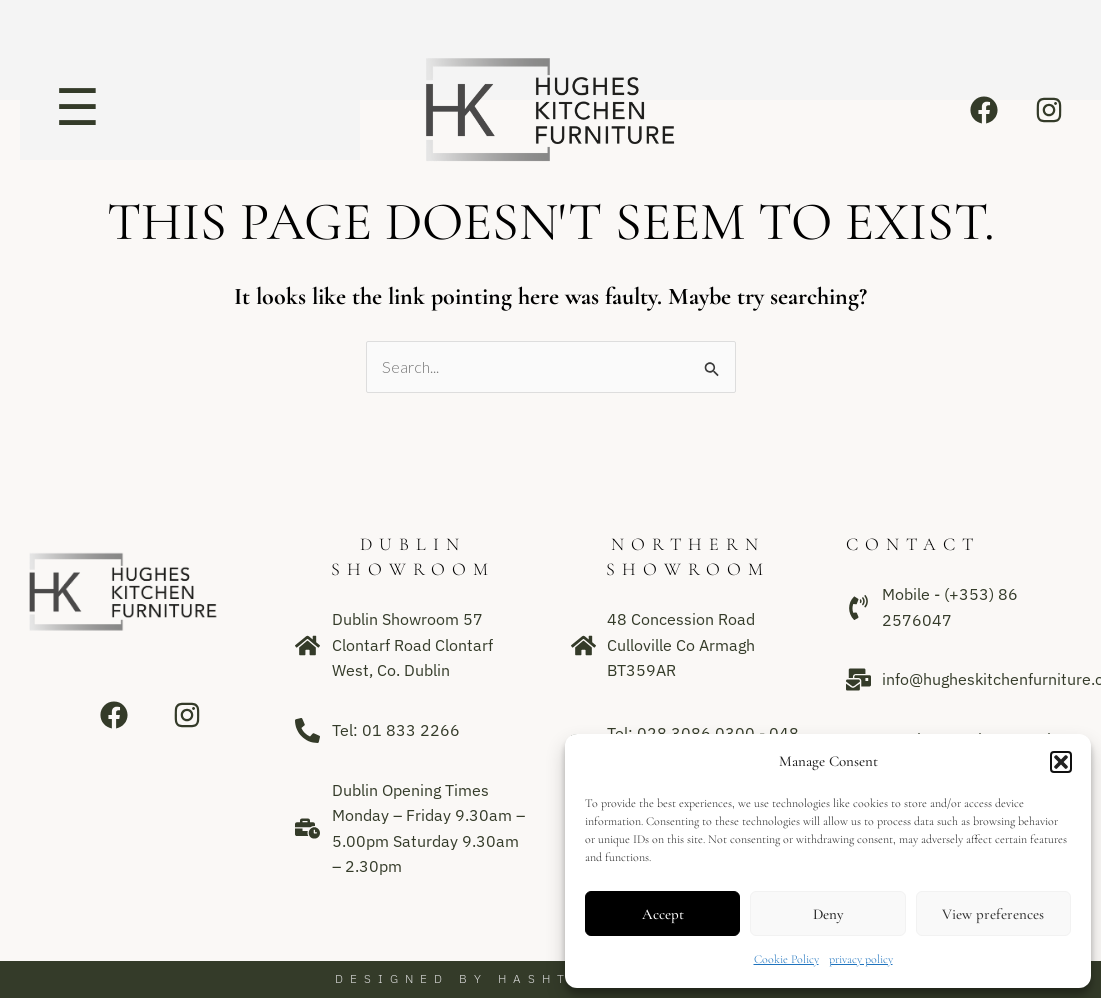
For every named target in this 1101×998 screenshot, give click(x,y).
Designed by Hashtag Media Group (551, 978)
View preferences (993, 914)
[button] (1061, 762)
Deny (828, 914)
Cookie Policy (786, 959)
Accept (663, 914)
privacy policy (861, 959)
